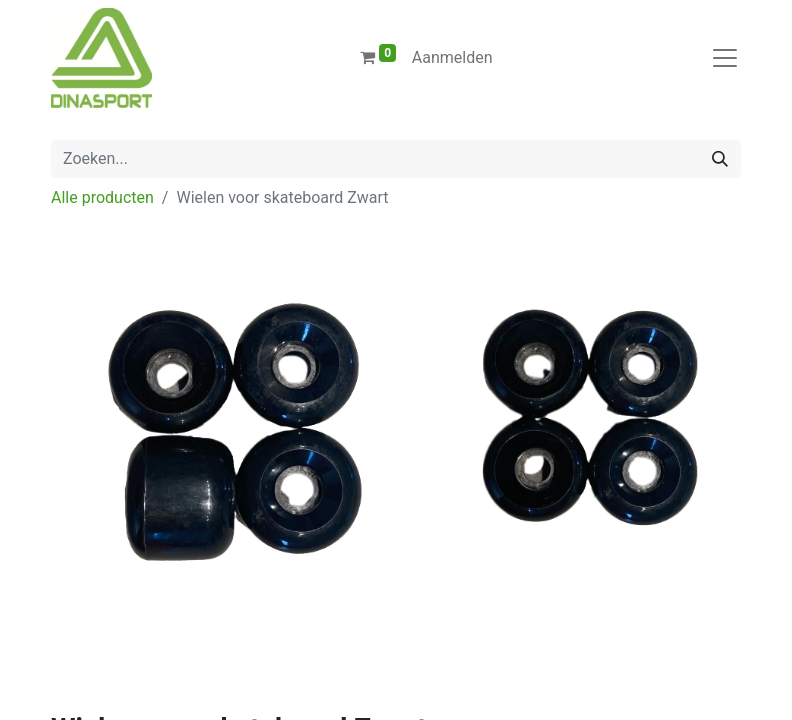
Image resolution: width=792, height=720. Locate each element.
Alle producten (102, 197)
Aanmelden (452, 57)
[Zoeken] (720, 159)
